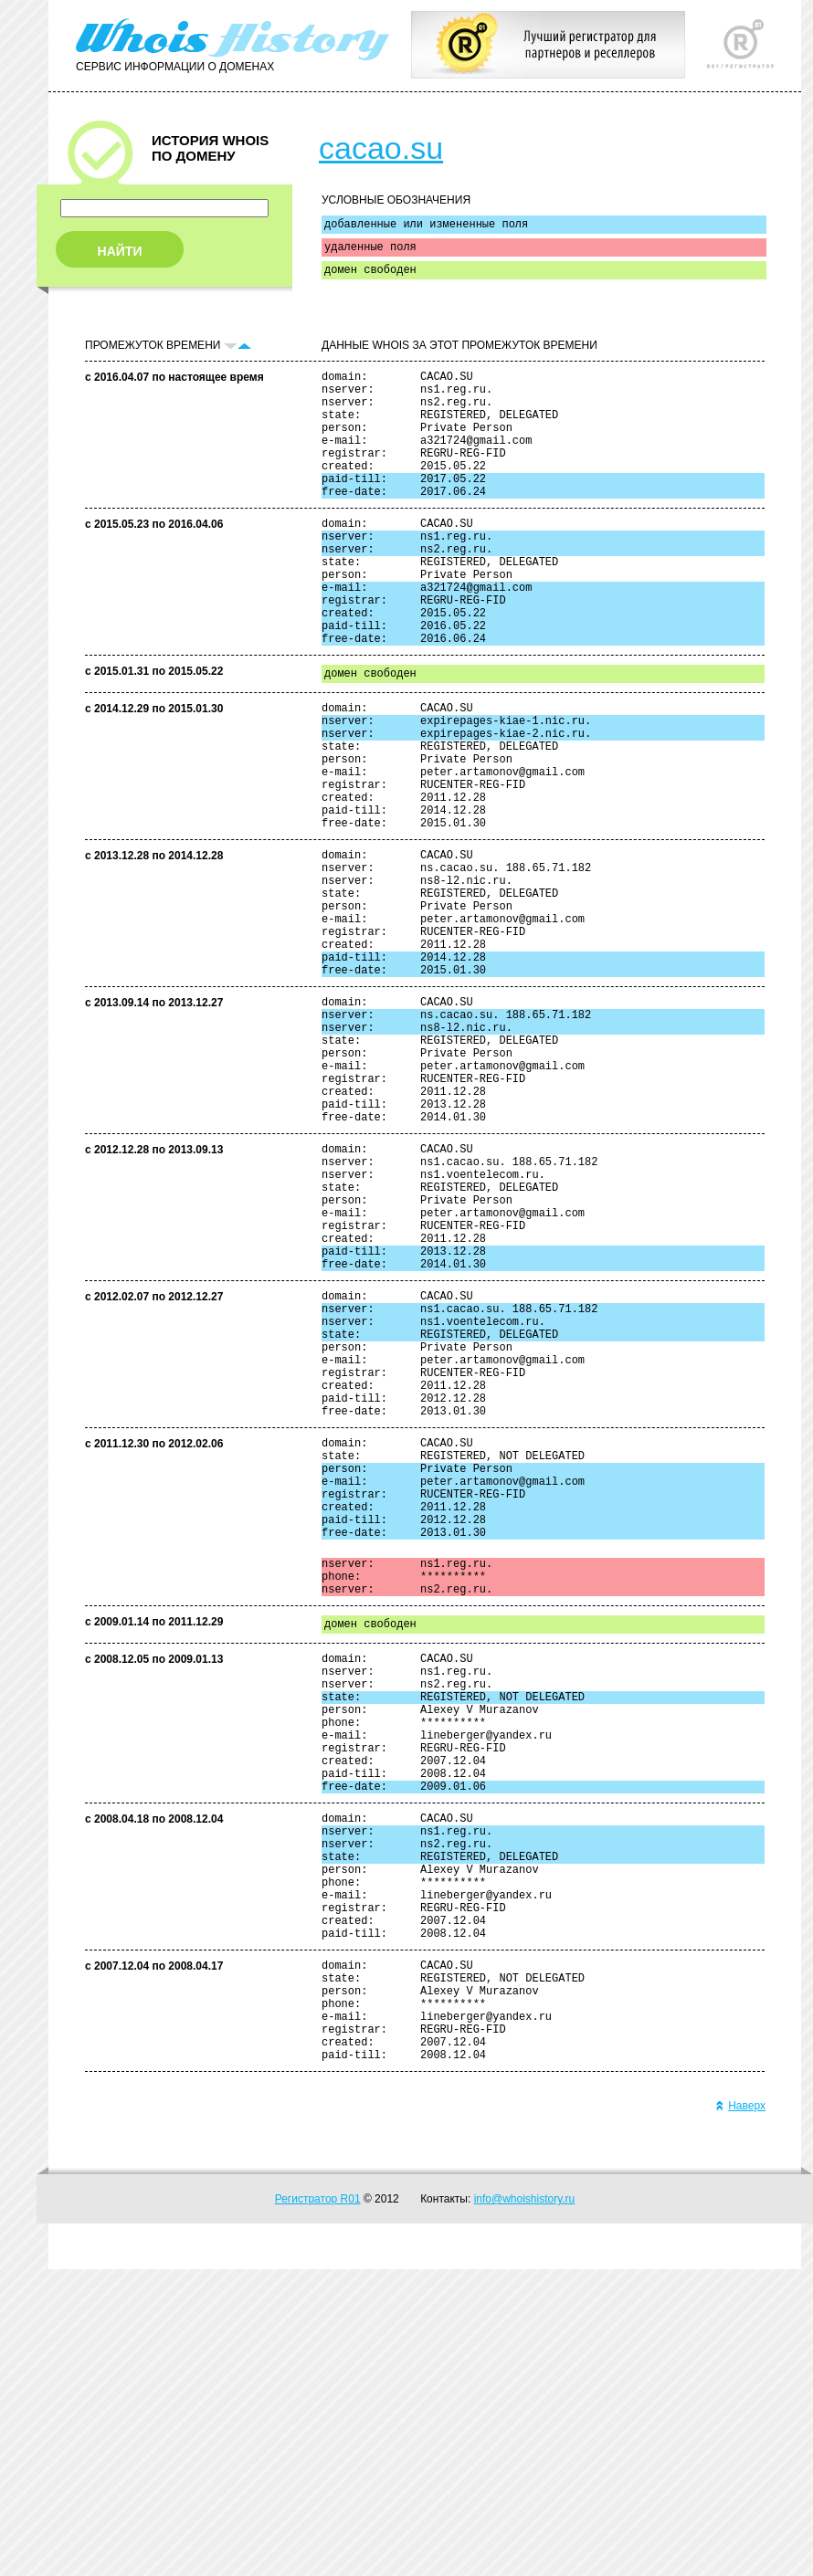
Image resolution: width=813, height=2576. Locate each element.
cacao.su (381, 148)
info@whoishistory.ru (524, 2505)
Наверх (740, 2412)
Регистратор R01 (318, 2505)
